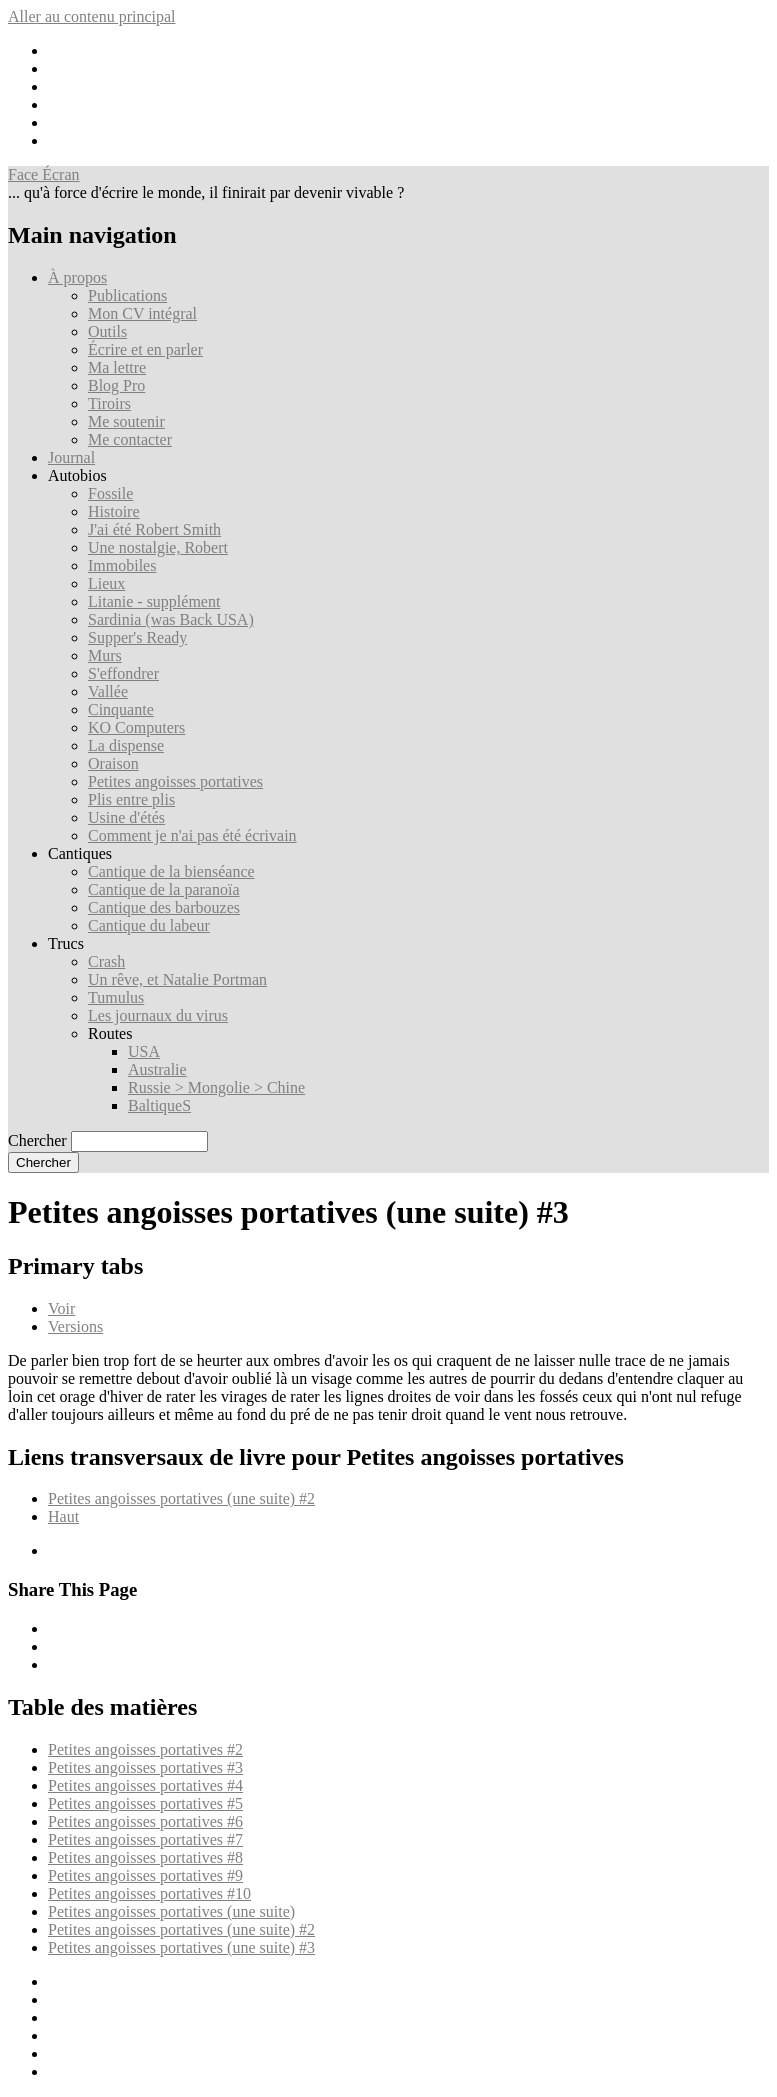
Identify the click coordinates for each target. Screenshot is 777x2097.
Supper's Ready (137, 637)
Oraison (113, 763)
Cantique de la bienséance (171, 871)
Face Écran (44, 174)
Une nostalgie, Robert (158, 547)
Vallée (108, 691)
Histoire (114, 511)
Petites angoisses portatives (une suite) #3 (181, 1947)
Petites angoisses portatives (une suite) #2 (181, 1498)
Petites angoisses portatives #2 (145, 1749)
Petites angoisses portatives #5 (145, 1803)
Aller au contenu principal (92, 16)
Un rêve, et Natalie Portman (177, 979)
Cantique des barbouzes (164, 907)
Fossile (110, 493)
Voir (61, 1308)
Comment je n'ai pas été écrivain (192, 835)
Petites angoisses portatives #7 (145, 1839)
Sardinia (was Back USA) (171, 619)
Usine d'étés (126, 817)
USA (144, 1051)
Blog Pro (116, 385)
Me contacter (130, 439)
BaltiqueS (159, 1105)
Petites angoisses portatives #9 (145, 1875)
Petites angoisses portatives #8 (145, 1857)
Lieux (106, 583)
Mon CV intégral (142, 313)
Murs (105, 655)
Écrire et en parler (145, 349)
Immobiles (122, 565)
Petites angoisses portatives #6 (145, 1821)
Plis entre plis (131, 799)
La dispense (126, 745)
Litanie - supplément (154, 601)
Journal (71, 457)
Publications (127, 295)
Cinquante (121, 709)
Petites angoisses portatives (175, 781)
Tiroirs (109, 403)
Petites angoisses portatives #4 (145, 1785)
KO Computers (136, 727)
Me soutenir (126, 421)
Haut (63, 1516)
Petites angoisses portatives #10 (149, 1893)
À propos (77, 277)
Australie (157, 1069)
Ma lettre (117, 367)
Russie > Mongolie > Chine (216, 1087)
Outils (107, 331)
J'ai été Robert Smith (154, 529)
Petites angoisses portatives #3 (145, 1767)
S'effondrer (123, 673)
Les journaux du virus (158, 1015)
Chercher (37, 1140)
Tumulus (116, 997)
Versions (75, 1326)
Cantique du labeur (149, 925)
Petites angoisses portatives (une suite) (171, 1911)
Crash (106, 961)
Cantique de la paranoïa (164, 889)
